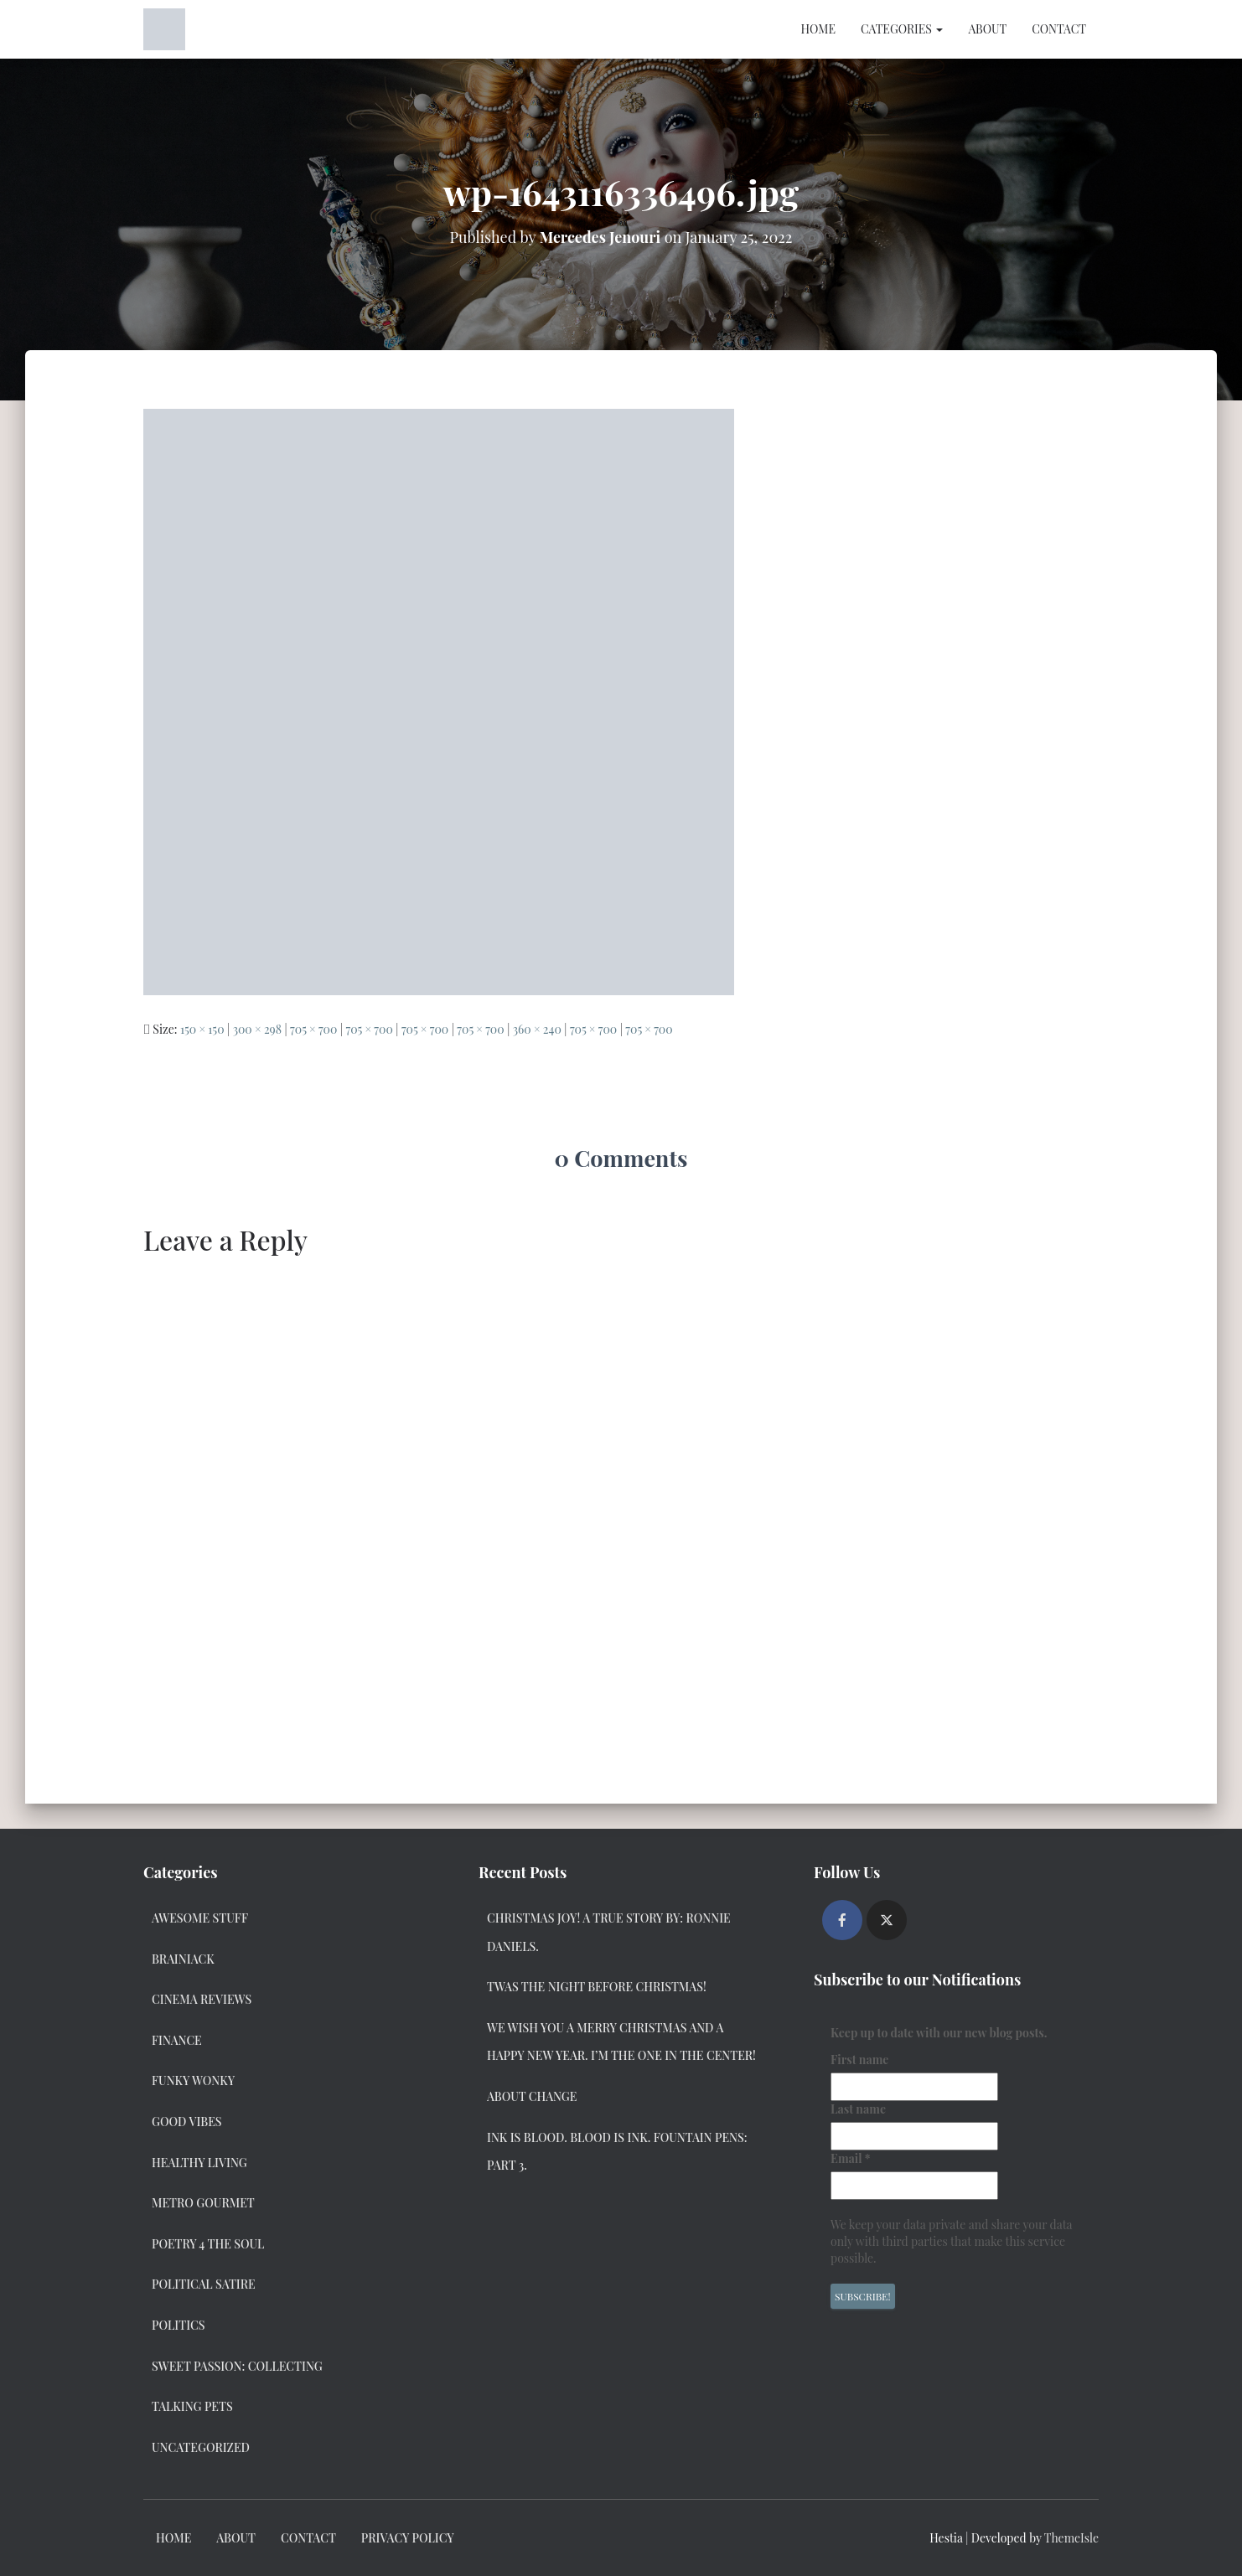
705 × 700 (313, 1029)
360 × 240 (537, 1029)
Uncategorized (201, 2447)
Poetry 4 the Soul (208, 2244)
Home (817, 29)
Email (851, 2158)
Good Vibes (187, 2121)
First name (859, 2060)
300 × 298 (257, 1029)
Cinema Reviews (201, 1999)
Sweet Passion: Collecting (237, 2366)
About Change (532, 2096)
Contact (1059, 29)
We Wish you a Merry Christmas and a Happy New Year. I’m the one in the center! (621, 2042)
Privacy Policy (407, 2538)
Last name (858, 2109)
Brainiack (183, 1959)
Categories (902, 29)
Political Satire (204, 2284)
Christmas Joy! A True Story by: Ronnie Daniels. (609, 1932)
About (987, 29)
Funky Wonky (193, 2080)
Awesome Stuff (200, 1918)
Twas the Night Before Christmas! (596, 1987)
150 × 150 (202, 1029)
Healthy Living (199, 2163)
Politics (178, 2325)
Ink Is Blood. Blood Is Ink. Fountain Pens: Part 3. (617, 2151)
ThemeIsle (1071, 2538)
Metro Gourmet (203, 2203)
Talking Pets (192, 2406)
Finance (177, 2040)
